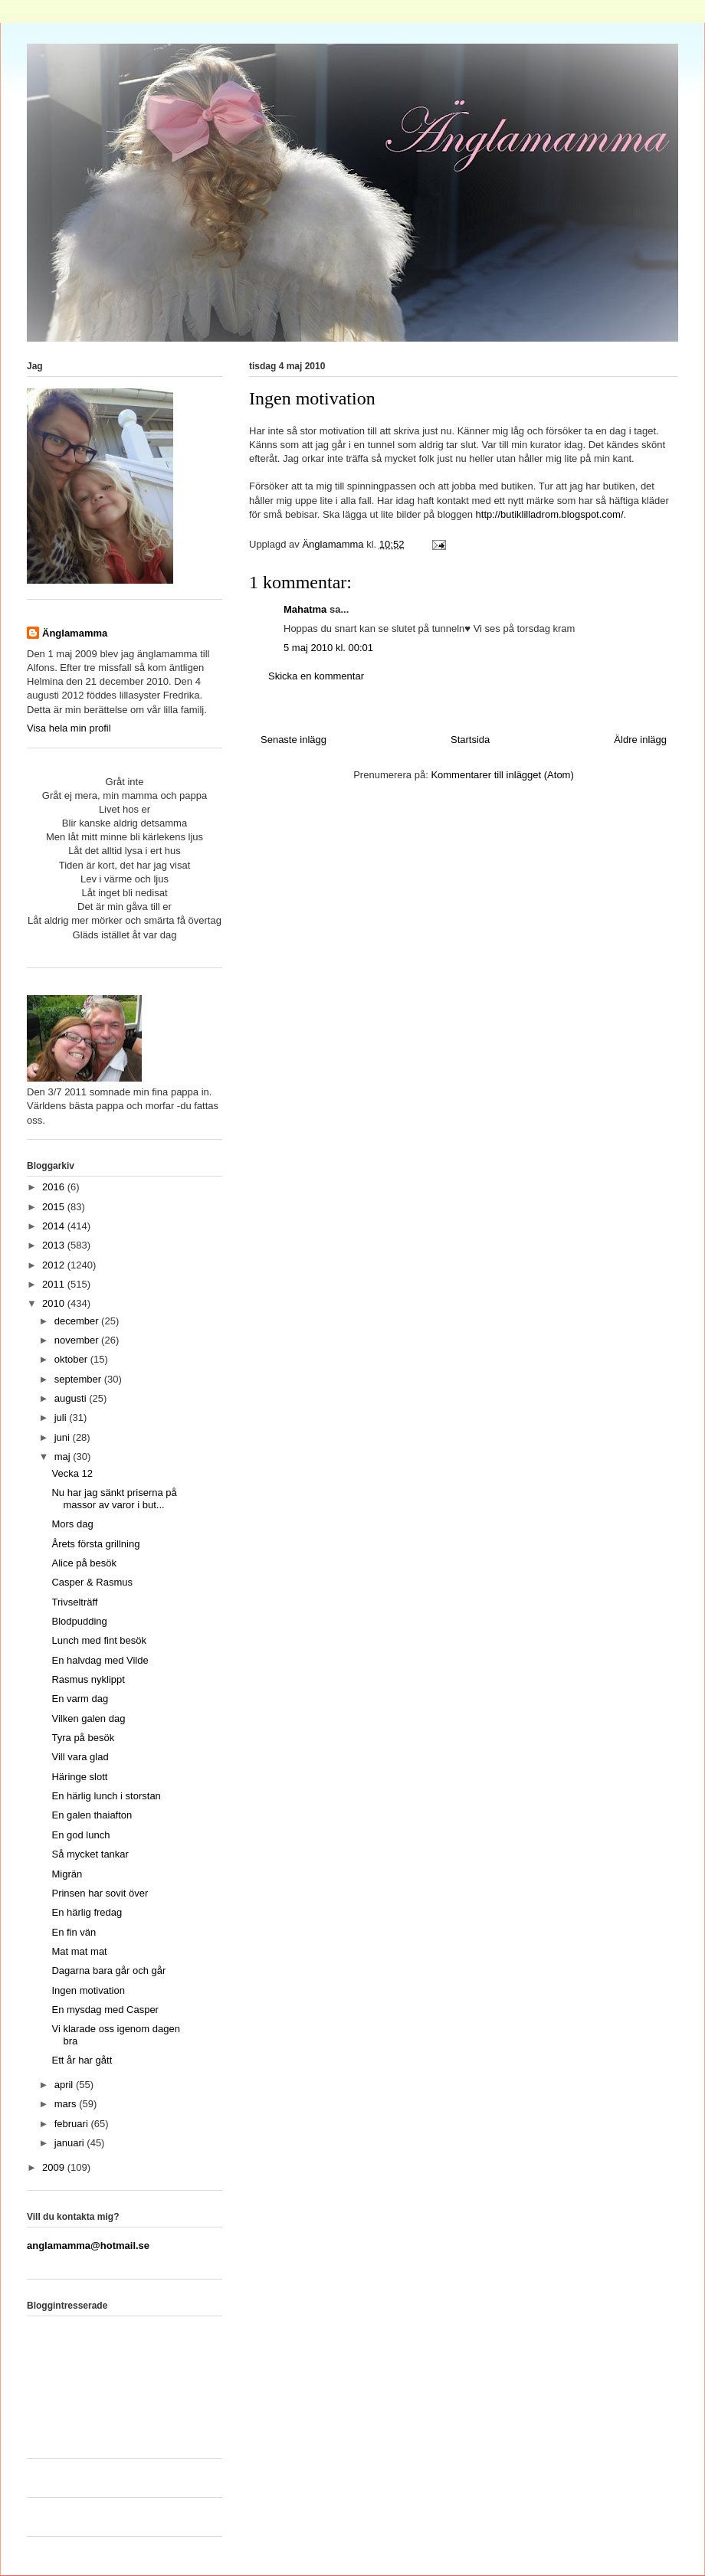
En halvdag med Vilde (99, 1660)
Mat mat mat (79, 1951)
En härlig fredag (86, 1912)
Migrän (66, 1874)
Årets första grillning (95, 1544)
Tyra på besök (82, 1737)
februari (72, 2123)
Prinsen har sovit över (99, 1893)
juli (62, 1417)
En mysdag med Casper (104, 2009)
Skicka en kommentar (316, 676)
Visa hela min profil (69, 728)
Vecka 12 (72, 1473)
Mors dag (72, 1524)
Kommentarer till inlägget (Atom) (502, 775)
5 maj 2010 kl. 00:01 (328, 647)
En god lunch (80, 1835)
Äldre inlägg (640, 739)
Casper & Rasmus (91, 1582)
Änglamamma (74, 633)
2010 (54, 1303)
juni (63, 1437)
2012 (54, 1265)
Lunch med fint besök (98, 1640)
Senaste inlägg (293, 739)
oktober (72, 1359)
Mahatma (305, 609)
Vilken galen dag (88, 1718)
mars (67, 2104)
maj (64, 1456)
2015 (54, 1207)
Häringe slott (79, 1776)
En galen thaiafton (91, 1815)
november (77, 1340)
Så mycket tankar (89, 1854)
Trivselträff (74, 1602)
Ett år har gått (81, 2060)
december (77, 1321)
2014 (54, 1226)
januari (70, 2143)
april (65, 2084)
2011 (54, 1284)
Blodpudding (79, 1621)
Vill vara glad (79, 1757)
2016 (54, 1187)
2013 (54, 1245)
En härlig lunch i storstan (105, 1796)
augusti (72, 1398)
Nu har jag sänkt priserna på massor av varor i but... (113, 1499)
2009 (54, 2167)
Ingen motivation (87, 1990)
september (79, 1379)
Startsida (470, 739)
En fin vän (73, 1932)
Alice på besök (83, 1563)
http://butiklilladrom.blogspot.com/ (550, 514)
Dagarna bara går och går (108, 1970)
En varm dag (79, 1698)
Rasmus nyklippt (87, 1679)
